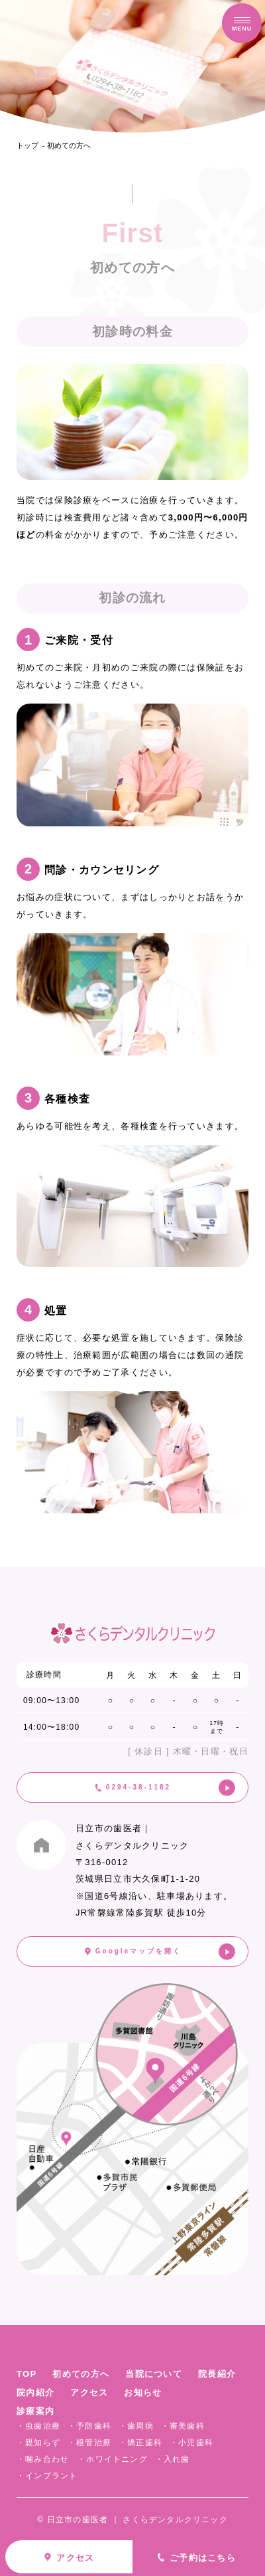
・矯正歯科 (140, 2442)
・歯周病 (136, 2426)
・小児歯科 (191, 2442)
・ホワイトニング (113, 2459)
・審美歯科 (183, 2426)
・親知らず (38, 2442)
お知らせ (143, 2392)
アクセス (89, 2392)
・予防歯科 (89, 2426)
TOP (26, 2374)
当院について (153, 2374)
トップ (27, 145)
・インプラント (47, 2475)
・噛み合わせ (43, 2459)
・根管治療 (89, 2442)
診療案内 (35, 2411)
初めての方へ (69, 145)
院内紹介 (35, 2392)
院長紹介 (217, 2374)
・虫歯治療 (38, 2426)
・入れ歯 (172, 2459)
